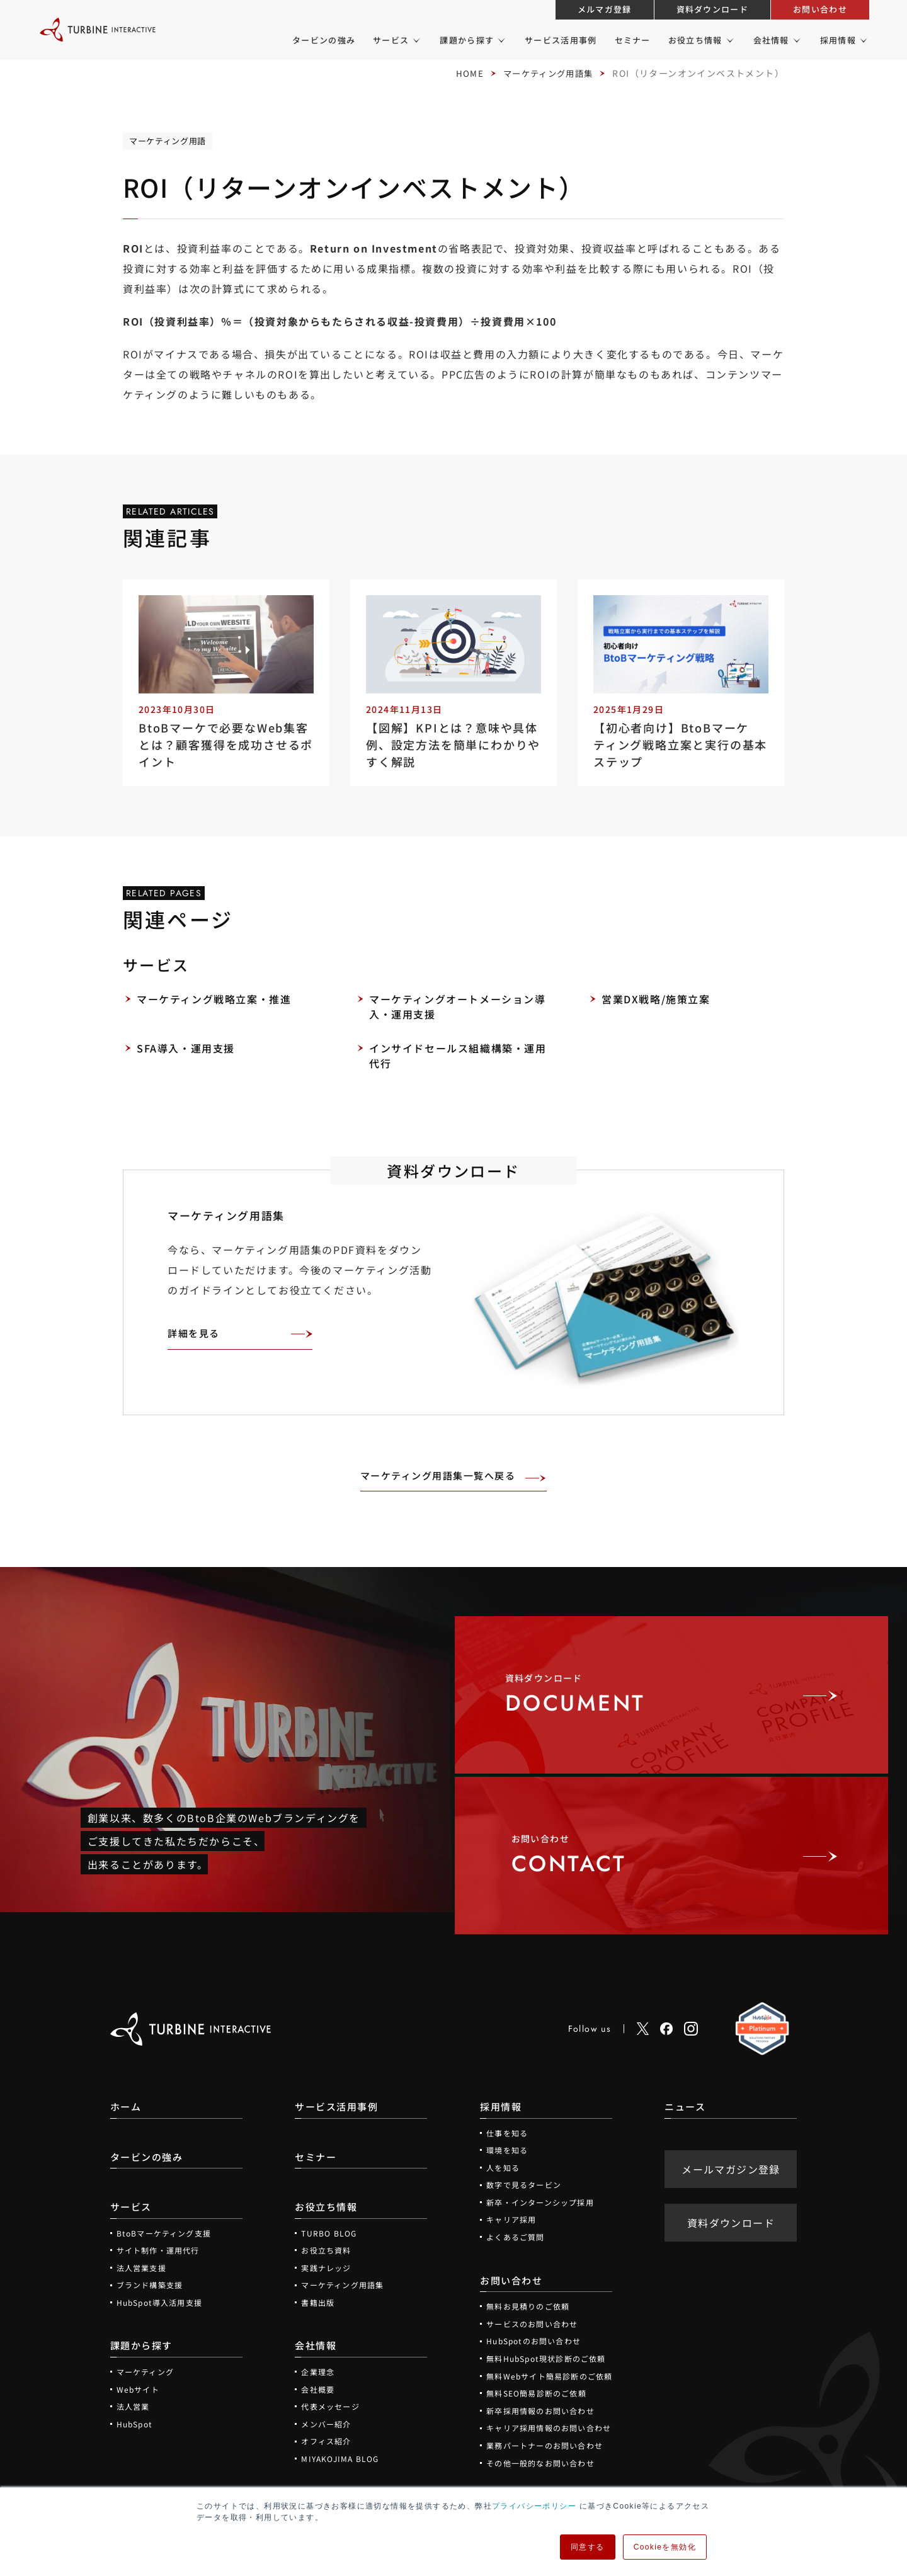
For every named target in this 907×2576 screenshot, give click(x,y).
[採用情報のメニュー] (862, 40)
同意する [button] (588, 2547)
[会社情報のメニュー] (795, 40)
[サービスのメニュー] (415, 40)
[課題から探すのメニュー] (500, 40)
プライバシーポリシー (534, 2506)
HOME (463, 73)
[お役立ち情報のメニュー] (729, 40)
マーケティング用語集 (544, 73)
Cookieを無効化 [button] (665, 2547)
